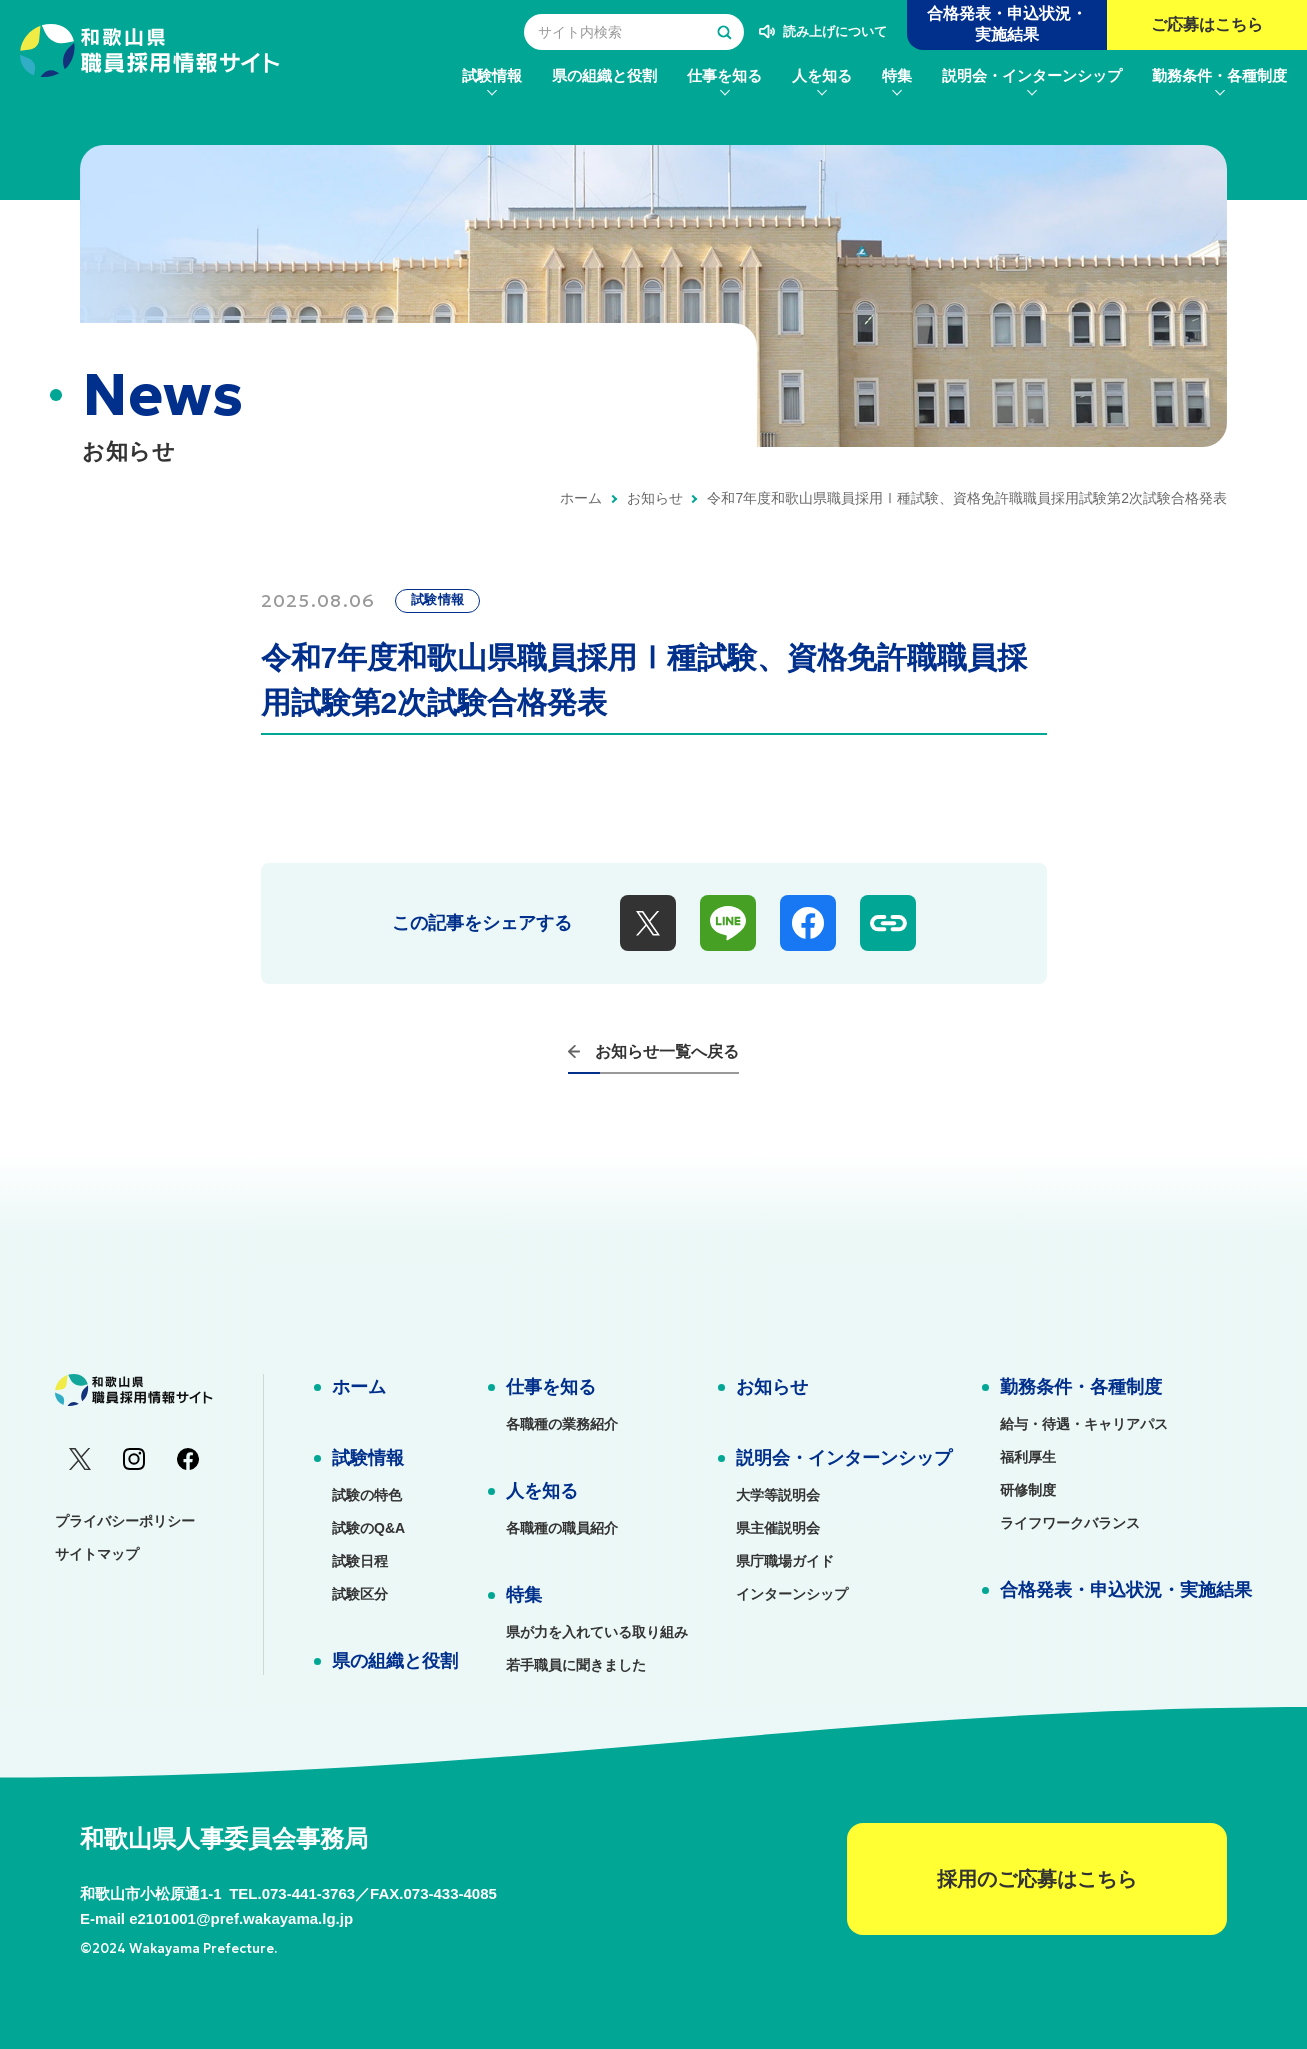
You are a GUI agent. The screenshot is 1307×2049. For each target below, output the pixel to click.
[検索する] (724, 32)
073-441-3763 (308, 1893)
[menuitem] (492, 75)
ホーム (581, 498)
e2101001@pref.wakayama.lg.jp (241, 1918)
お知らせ (655, 498)
